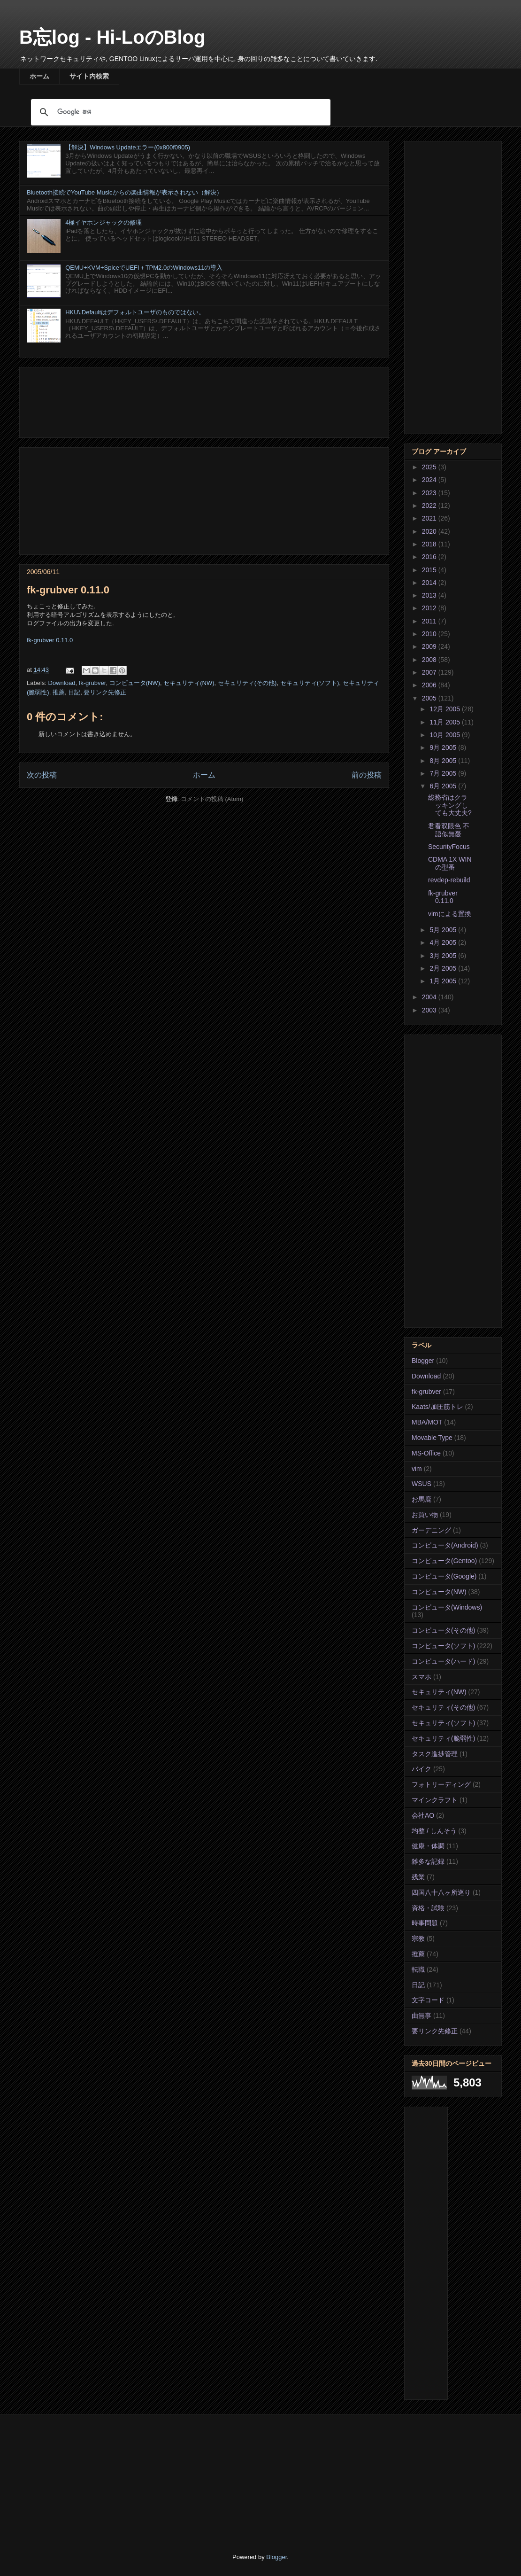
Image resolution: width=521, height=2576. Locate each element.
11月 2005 (445, 722)
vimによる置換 (449, 914)
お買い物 (425, 1514)
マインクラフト (435, 1800)
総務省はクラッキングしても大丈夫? (450, 805)
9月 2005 (443, 747)
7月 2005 (443, 773)
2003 (430, 1010)
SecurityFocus (449, 846)
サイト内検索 (89, 76)
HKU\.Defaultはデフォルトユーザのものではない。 (135, 312)
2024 (430, 479)
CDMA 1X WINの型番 (450, 863)
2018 (430, 544)
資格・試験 (428, 1908)
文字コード (428, 2000)
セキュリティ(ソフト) (309, 682)
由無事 (421, 2015)
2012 (430, 608)
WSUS (421, 1483)
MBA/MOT (427, 1422)
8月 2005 (443, 760)
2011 (430, 621)
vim (417, 1468)
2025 (430, 467)
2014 (430, 582)
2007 (430, 672)
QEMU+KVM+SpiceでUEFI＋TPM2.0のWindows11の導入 (143, 267)
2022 (430, 505)
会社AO (423, 1815)
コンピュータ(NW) (134, 682)
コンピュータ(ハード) (443, 1661)
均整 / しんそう (434, 1831)
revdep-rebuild (449, 880)
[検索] (179, 112)
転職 (418, 1969)
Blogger (423, 1360)
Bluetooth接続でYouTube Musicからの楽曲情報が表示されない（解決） (124, 192)
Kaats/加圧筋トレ (437, 1406)
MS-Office (426, 1453)
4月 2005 (443, 942)
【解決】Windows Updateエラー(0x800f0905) (127, 147)
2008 (430, 659)
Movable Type (432, 1437)
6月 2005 (443, 786)
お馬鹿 (421, 1499)
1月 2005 (443, 981)
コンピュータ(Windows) (447, 1607)
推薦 (59, 692)
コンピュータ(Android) (445, 1545)
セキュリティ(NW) (188, 682)
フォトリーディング (441, 1784)
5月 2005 (443, 930)
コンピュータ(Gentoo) (444, 1560)
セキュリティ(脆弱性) (443, 1738)
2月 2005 (443, 968)
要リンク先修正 (105, 692)
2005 (430, 698)
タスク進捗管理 (435, 1754)
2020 (430, 531)
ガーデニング (431, 1530)
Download (62, 682)
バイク (421, 1769)
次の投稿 (42, 775)
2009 (430, 646)
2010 (430, 634)
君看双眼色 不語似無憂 (448, 830)
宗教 (418, 1938)
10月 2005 (445, 735)
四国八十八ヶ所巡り (441, 1892)
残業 (418, 1877)
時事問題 (425, 1923)
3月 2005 (443, 955)
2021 (430, 518)
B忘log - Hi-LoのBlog (112, 37)
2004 (430, 997)
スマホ (421, 1677)
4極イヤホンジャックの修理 (103, 222)
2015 (430, 570)
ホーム (39, 76)
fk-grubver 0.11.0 (50, 640)
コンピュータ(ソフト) (443, 1646)
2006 (430, 685)
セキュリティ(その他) (247, 682)
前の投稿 (367, 775)
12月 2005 (445, 709)
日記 (74, 692)
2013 (430, 595)
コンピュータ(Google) (444, 1576)
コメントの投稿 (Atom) (212, 798)
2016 (430, 556)
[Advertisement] (204, 400)
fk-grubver (92, 682)
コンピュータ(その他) (443, 1630)
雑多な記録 (428, 1861)
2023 (430, 493)
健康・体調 (428, 1846)
